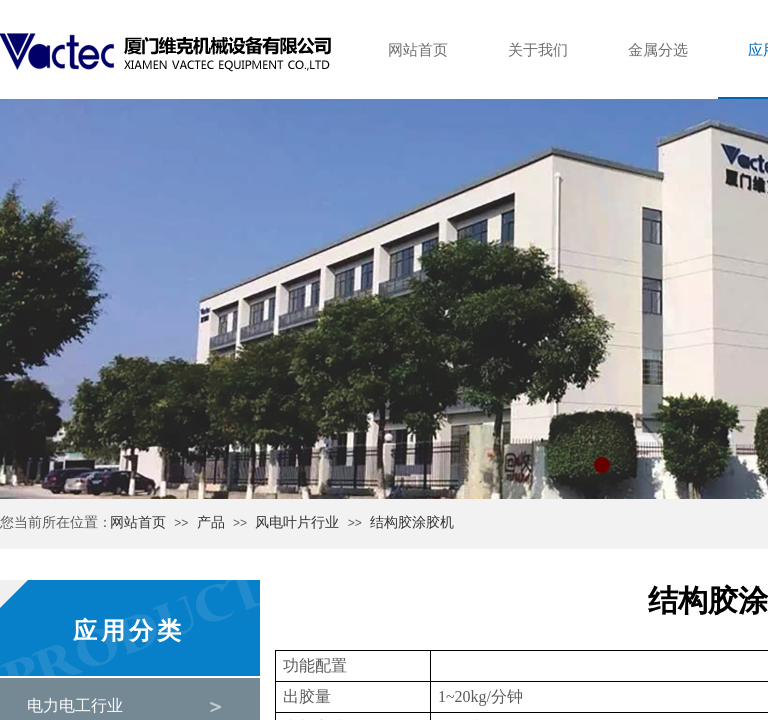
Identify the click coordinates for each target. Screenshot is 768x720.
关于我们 (538, 50)
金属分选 (658, 50)
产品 (211, 522)
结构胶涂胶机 (412, 522)
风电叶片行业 (297, 522)
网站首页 (138, 522)
